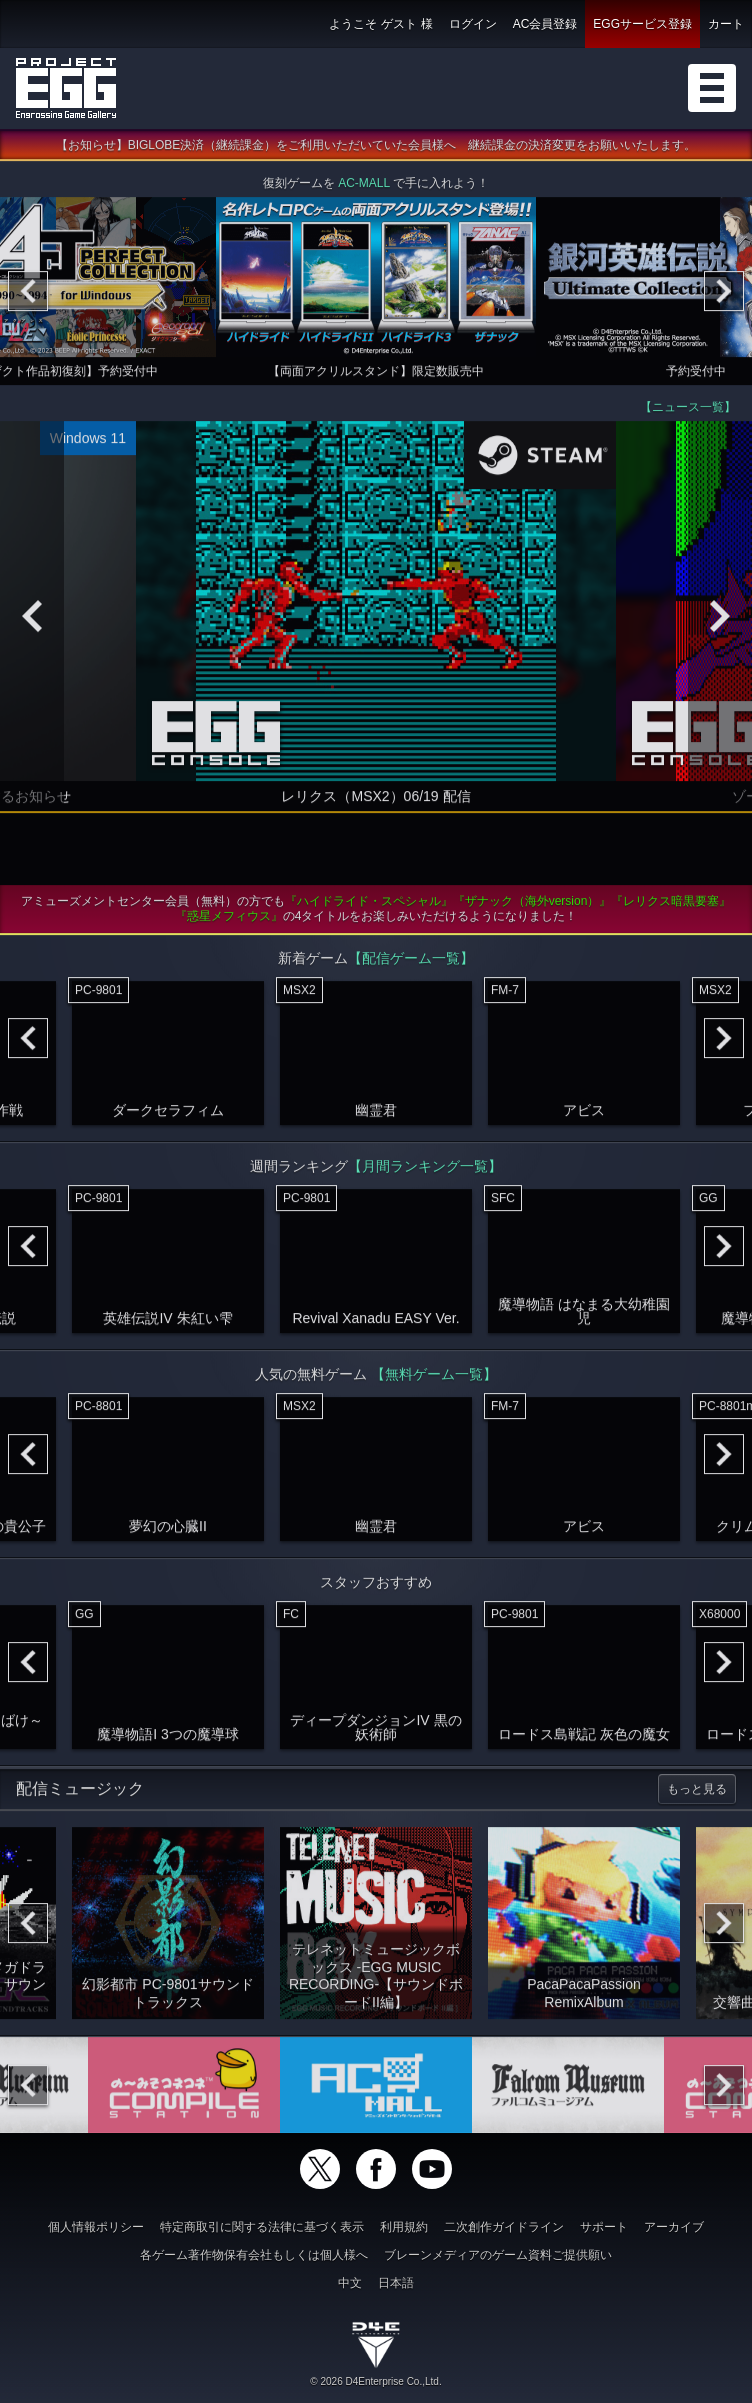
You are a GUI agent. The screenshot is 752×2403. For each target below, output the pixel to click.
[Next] (724, 297)
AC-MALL (364, 189)
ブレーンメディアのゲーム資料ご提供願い (498, 2255)
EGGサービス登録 (642, 24)
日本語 (396, 2283)
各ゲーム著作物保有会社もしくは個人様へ (254, 2255)
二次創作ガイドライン (504, 2227)
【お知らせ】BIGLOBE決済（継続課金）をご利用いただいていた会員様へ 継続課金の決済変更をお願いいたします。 (376, 151)
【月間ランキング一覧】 (425, 1172)
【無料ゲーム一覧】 (434, 1380)
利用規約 (404, 2227)
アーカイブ (674, 2227)
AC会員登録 (545, 24)
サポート (604, 2227)
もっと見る (697, 1795)
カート (726, 24)
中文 (350, 2283)
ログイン (473, 24)
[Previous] (28, 297)
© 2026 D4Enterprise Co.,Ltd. (375, 2381)
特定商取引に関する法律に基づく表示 (262, 2227)
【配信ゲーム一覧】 (411, 964)
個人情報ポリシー (96, 2227)
